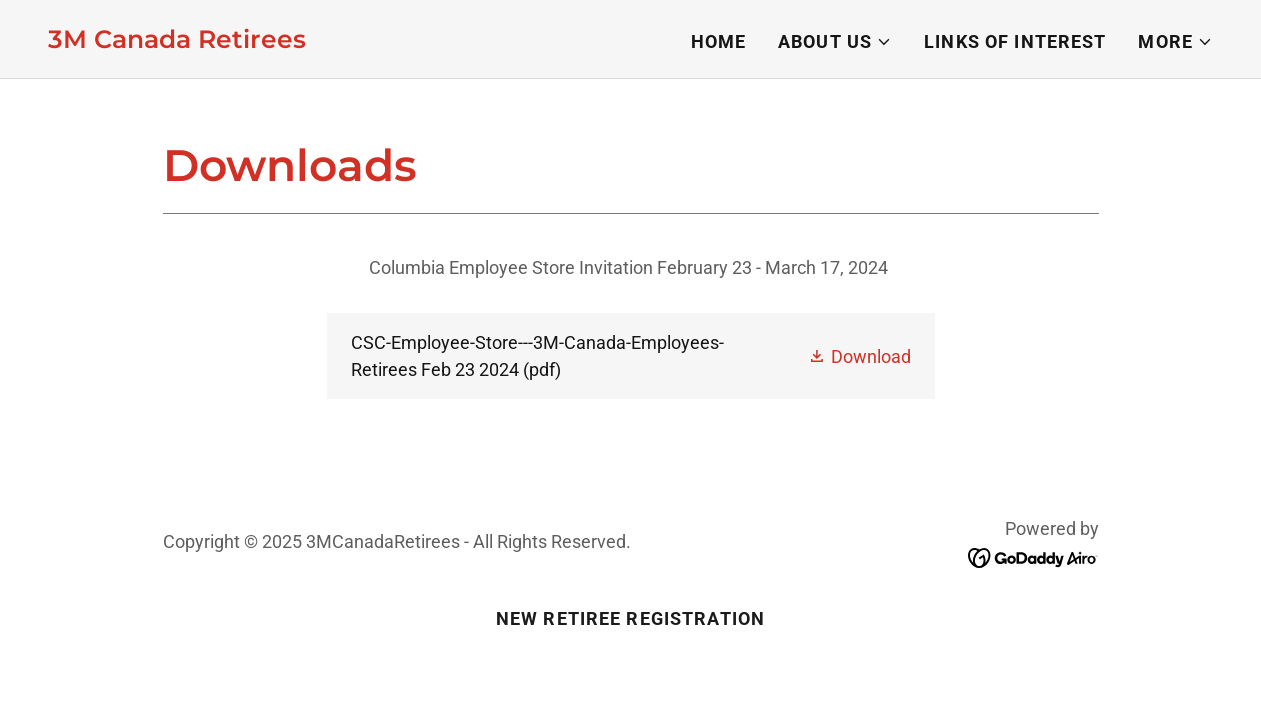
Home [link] (719, 41)
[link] (177, 41)
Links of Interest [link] (1015, 41)
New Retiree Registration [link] (630, 618)
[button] (835, 42)
